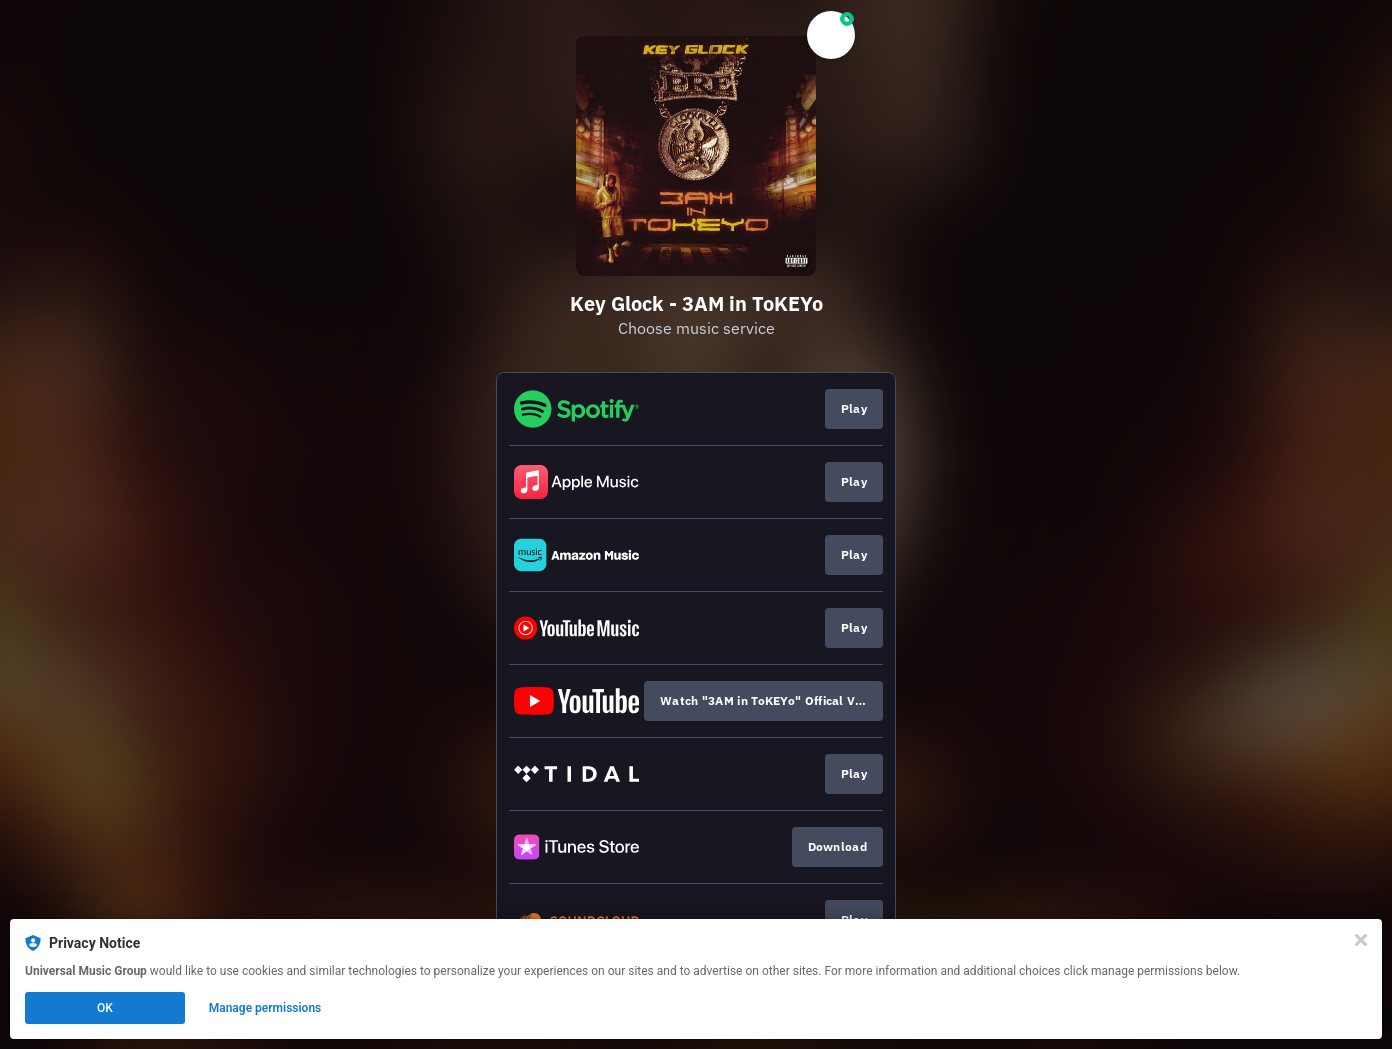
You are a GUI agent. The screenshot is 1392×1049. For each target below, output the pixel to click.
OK (105, 1008)
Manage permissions (265, 1008)
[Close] (1361, 940)
